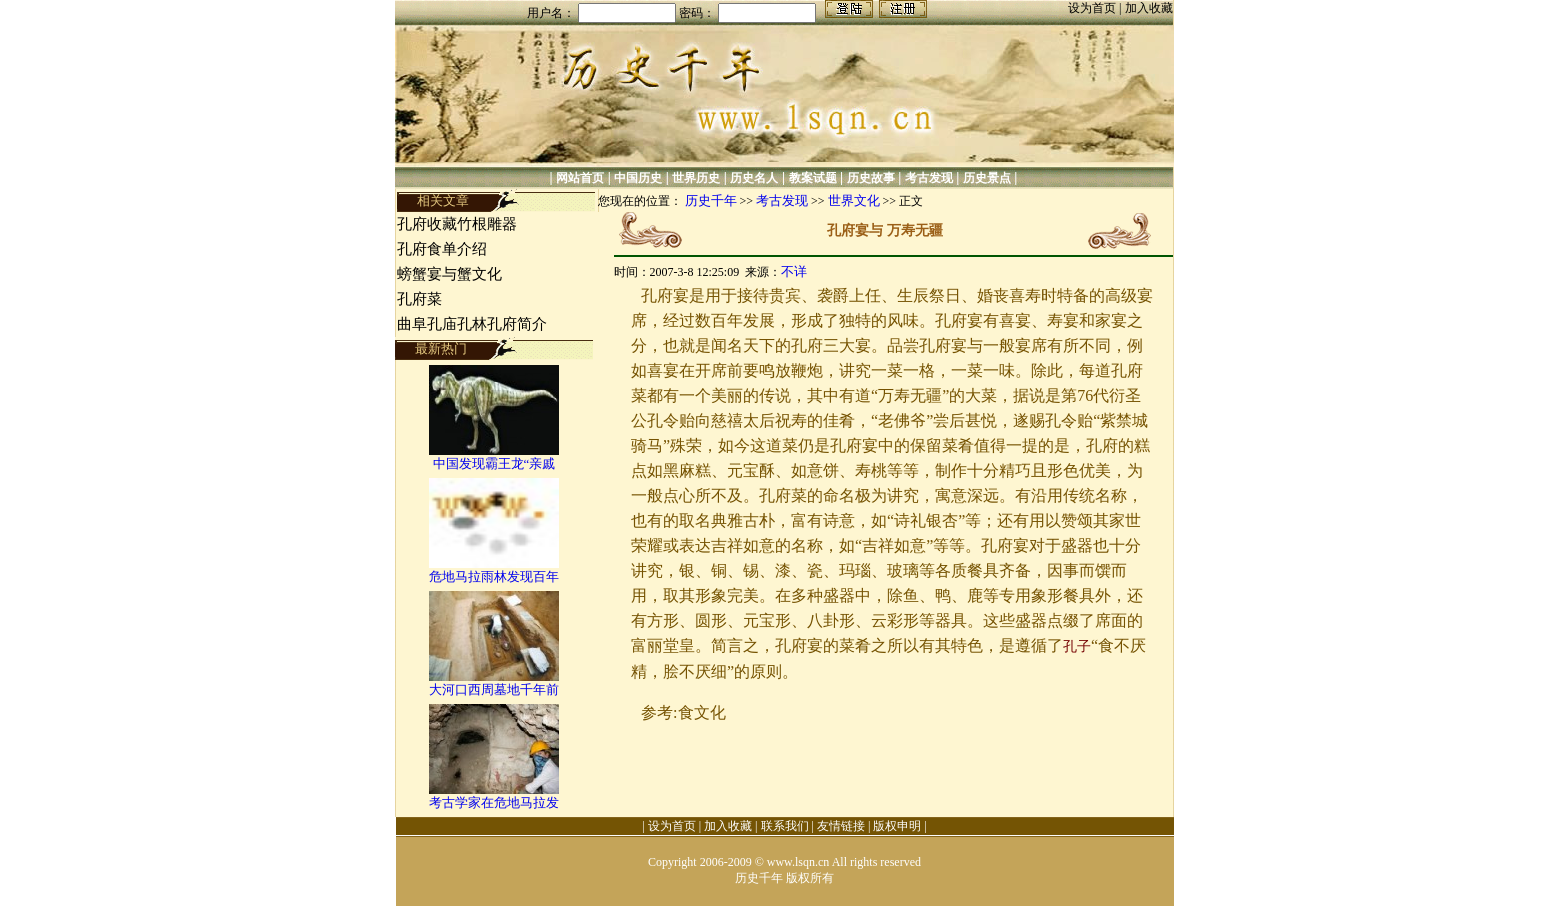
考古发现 (929, 178)
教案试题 (813, 178)
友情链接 (841, 826)
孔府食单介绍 (442, 249)
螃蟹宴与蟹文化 (449, 274)
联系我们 (785, 826)
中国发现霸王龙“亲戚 (494, 463)
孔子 (1077, 646)
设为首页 (1093, 8)
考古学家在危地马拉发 (494, 802)
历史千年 (711, 200)
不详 (794, 271)
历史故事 (871, 178)
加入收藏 (1149, 8)
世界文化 (854, 200)
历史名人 (754, 178)
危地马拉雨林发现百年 (494, 576)
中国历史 (638, 178)
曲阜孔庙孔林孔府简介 (472, 324)
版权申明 (897, 826)
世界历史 (696, 178)
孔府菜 (419, 299)
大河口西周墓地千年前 (494, 689)
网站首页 (580, 178)
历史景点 (987, 178)
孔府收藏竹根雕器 (457, 224)
